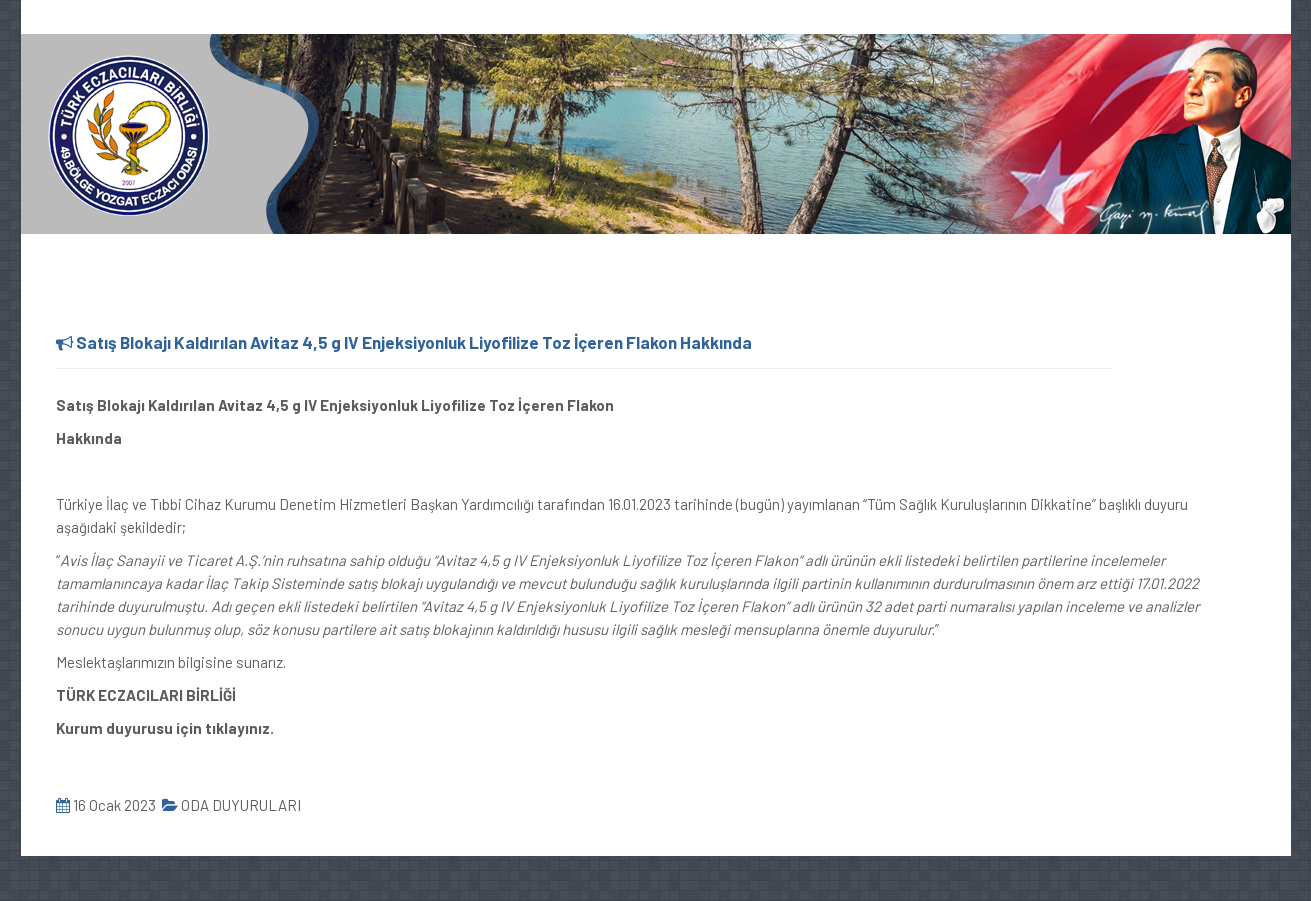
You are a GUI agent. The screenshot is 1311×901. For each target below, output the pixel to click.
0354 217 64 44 (83, 18)
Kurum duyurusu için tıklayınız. (165, 728)
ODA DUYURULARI (231, 805)
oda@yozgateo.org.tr (228, 18)
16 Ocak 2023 (106, 805)
